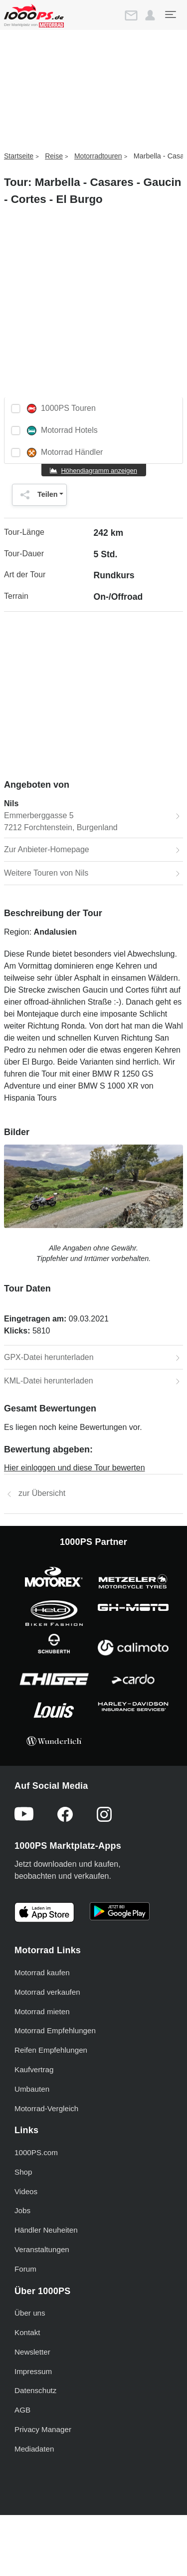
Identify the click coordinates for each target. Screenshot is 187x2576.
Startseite (18, 156)
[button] (150, 15)
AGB (22, 2410)
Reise (54, 156)
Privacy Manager (42, 2429)
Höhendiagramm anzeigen (99, 470)
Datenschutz (35, 2390)
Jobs (22, 2210)
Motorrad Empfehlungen (55, 2030)
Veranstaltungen (41, 2249)
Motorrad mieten (42, 2011)
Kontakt (27, 2332)
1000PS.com (36, 2152)
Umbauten (31, 2089)
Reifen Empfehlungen (50, 2050)
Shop (23, 2172)
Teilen (36, 495)
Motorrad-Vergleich (46, 2108)
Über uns (29, 2313)
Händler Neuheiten (46, 2230)
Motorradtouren (98, 156)
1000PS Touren (61, 408)
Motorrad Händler (65, 452)
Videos (25, 2191)
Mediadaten (34, 2449)
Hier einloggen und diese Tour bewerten (74, 1467)
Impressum (33, 2371)
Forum (25, 2269)
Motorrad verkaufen (47, 1992)
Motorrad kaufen (42, 1972)
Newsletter (32, 2352)
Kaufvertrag (34, 2069)
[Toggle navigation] (170, 14)
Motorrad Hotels (62, 430)
